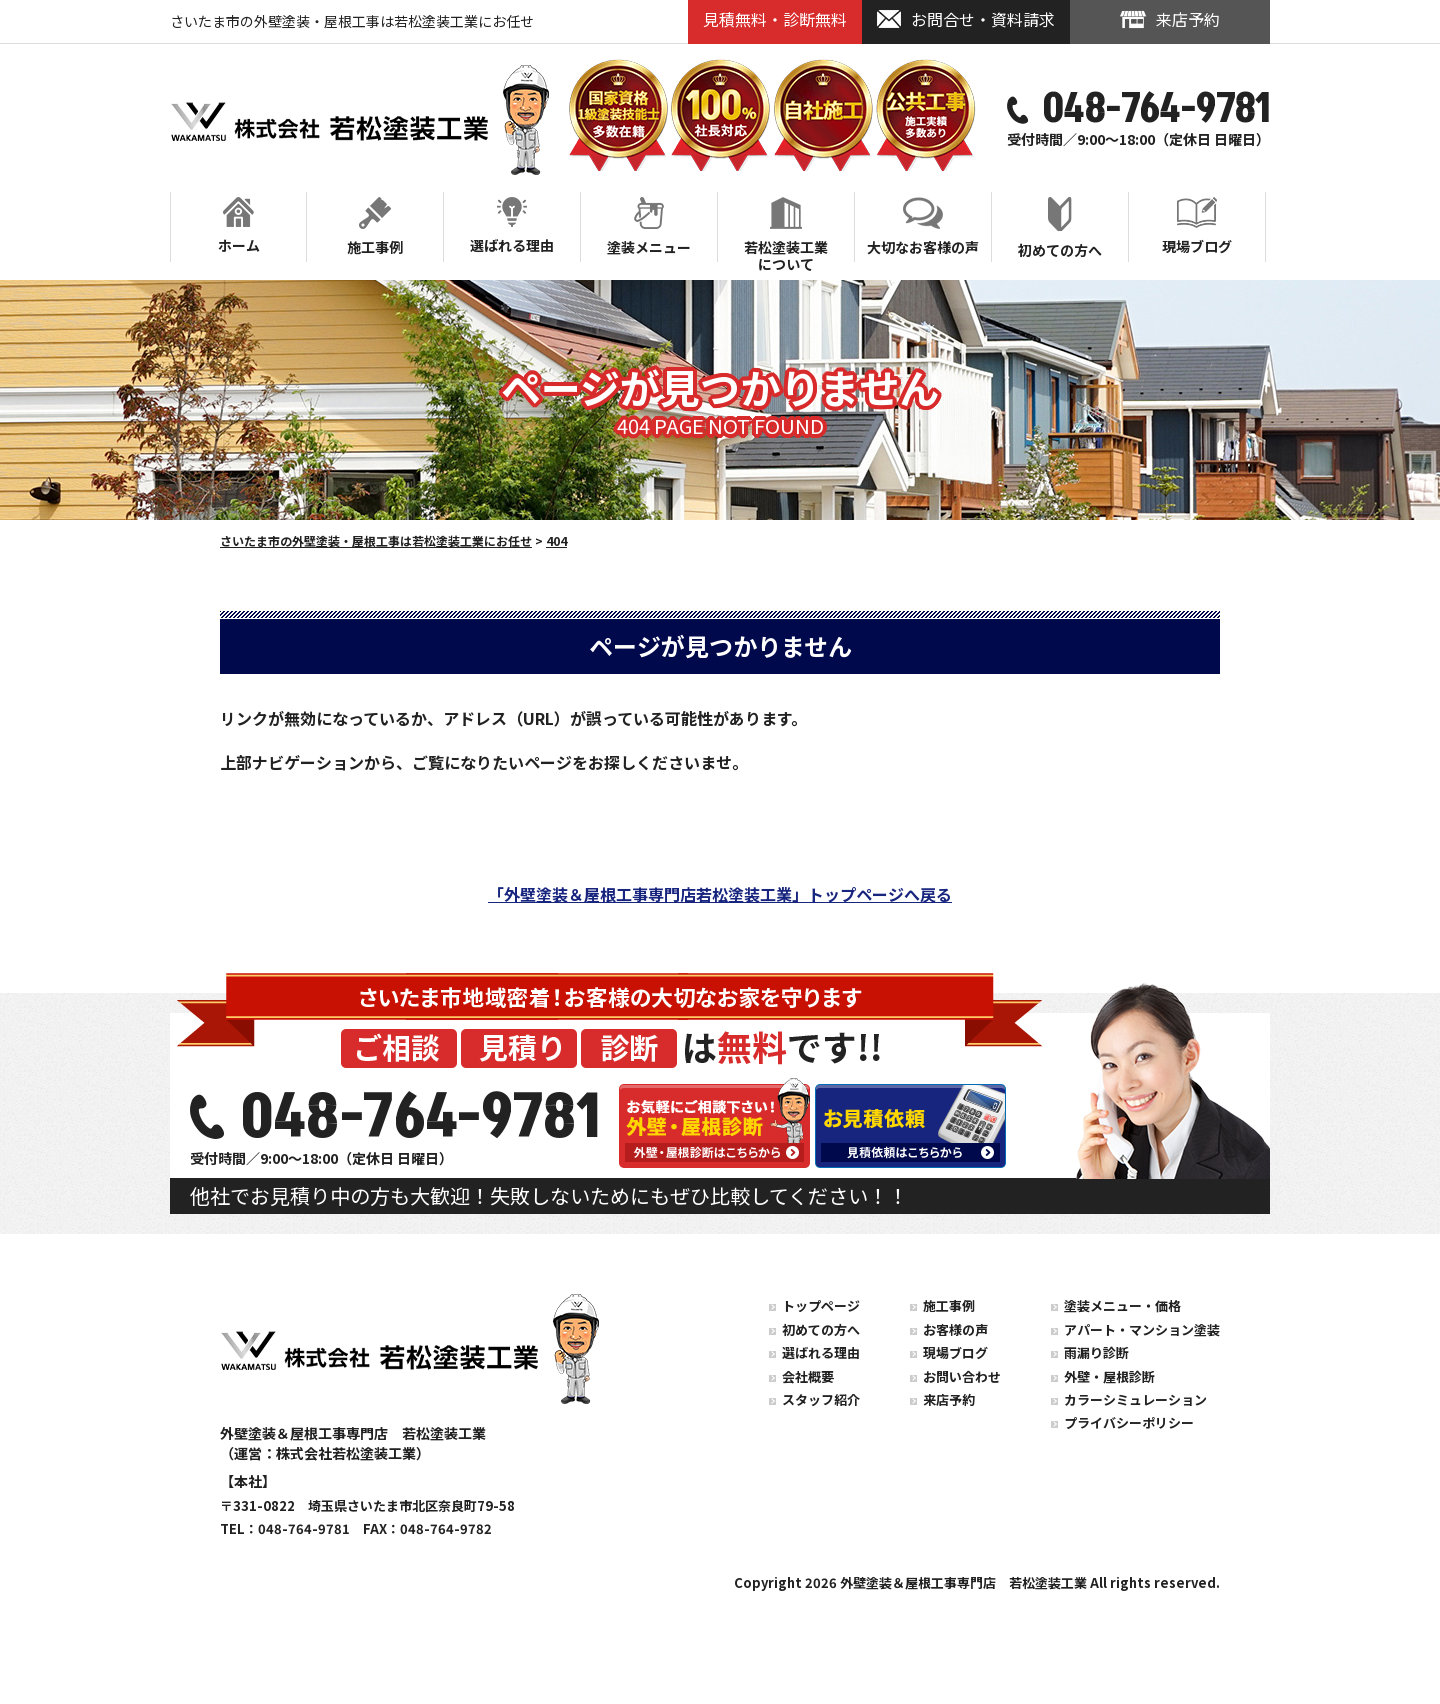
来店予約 (949, 1399)
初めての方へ (1060, 228)
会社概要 (808, 1376)
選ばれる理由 (512, 226)
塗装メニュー (649, 227)
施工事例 (375, 227)
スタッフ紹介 (821, 1399)
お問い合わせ (962, 1376)
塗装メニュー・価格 (1122, 1305)
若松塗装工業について (786, 229)
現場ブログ (1197, 226)
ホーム (239, 226)
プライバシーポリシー (1129, 1422)
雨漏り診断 (1096, 1352)
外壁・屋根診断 (1109, 1376)
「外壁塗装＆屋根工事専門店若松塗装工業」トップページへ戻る (720, 894)
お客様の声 (955, 1329)
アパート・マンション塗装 (1142, 1329)
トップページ (821, 1305)
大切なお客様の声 (923, 227)
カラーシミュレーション (1135, 1399)
